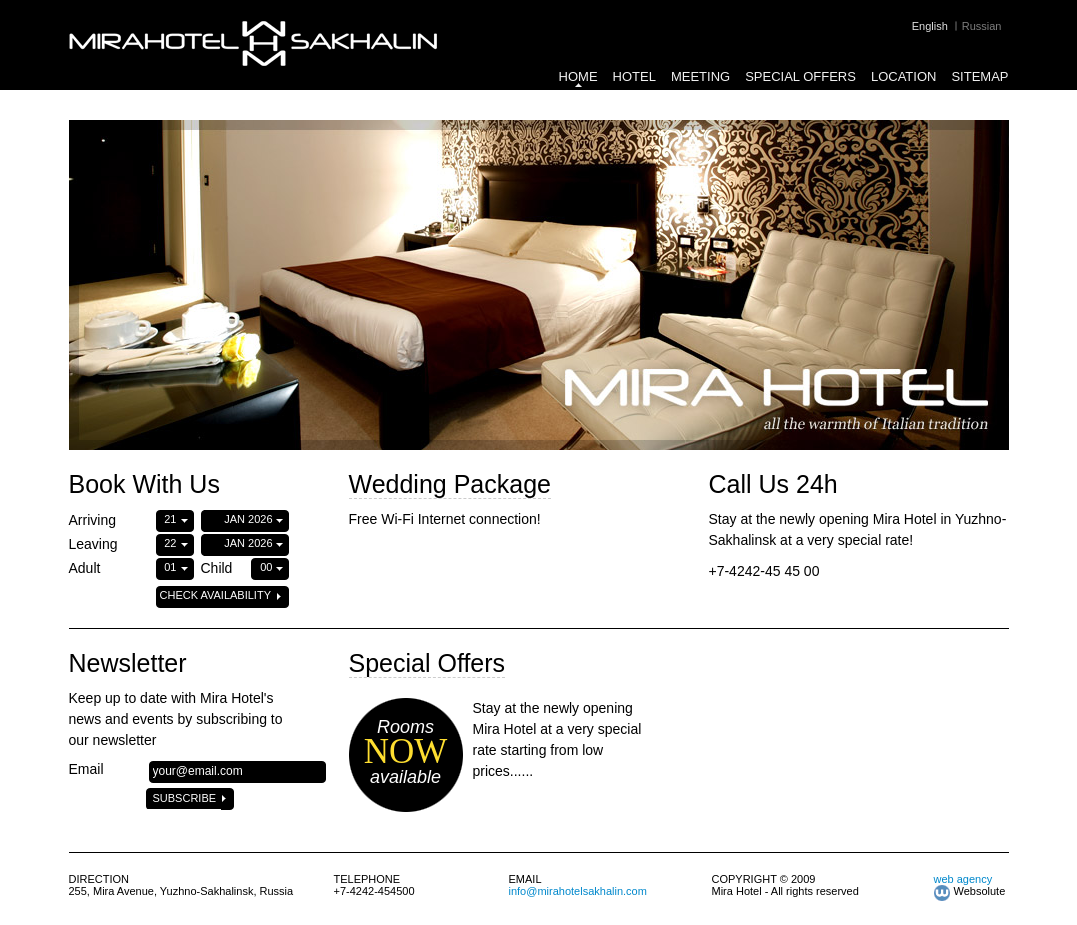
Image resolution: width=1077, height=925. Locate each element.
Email (86, 769)
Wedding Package (450, 484)
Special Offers (800, 76)
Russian (982, 26)
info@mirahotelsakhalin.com (578, 891)
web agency (963, 879)
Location (904, 76)
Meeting (700, 76)
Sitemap (979, 76)
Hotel (634, 76)
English (930, 26)
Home (578, 76)
